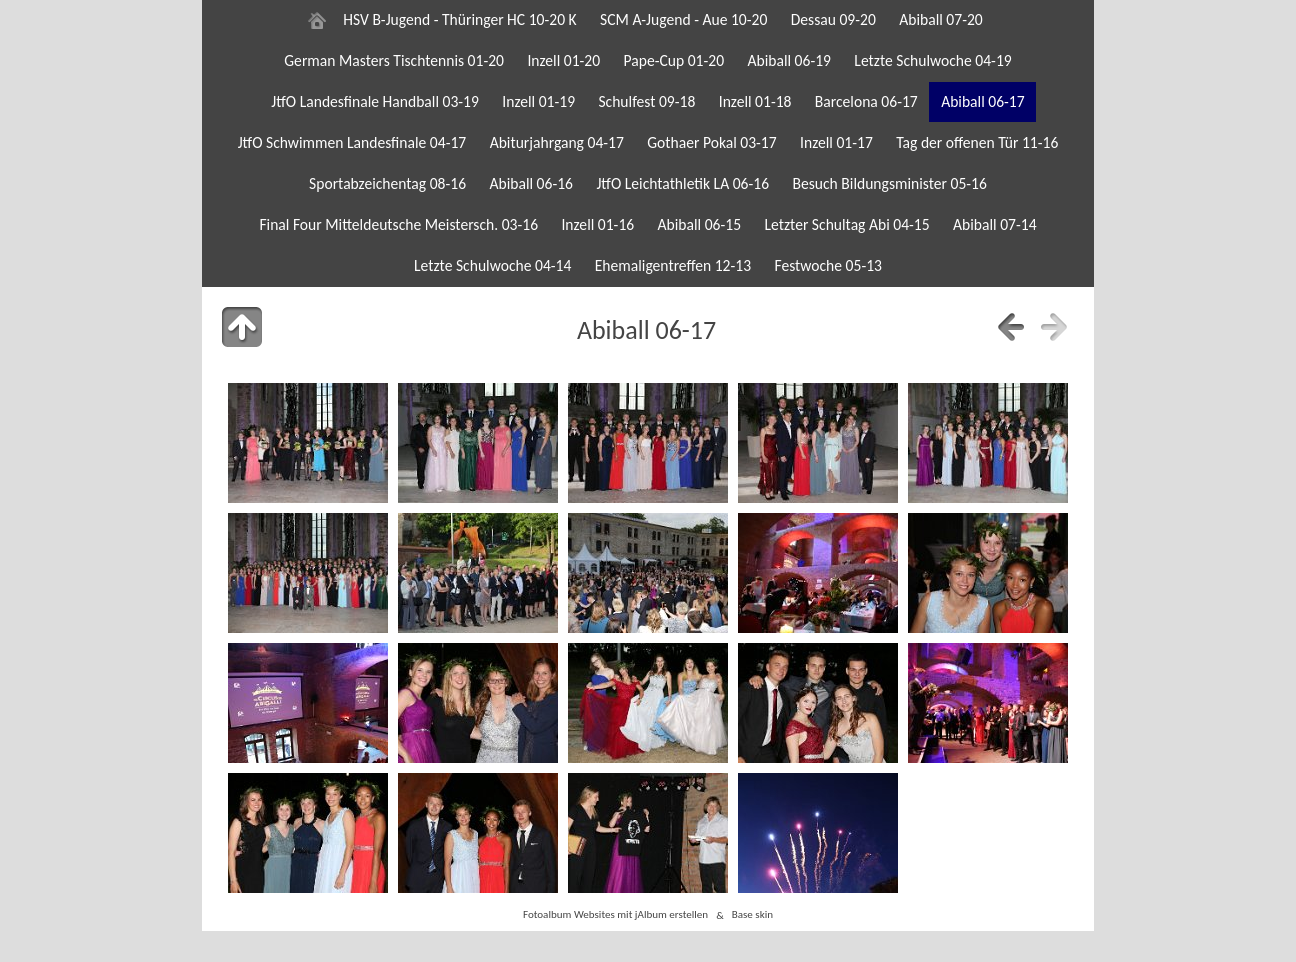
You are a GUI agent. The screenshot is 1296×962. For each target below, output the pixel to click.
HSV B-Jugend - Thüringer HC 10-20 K (459, 19)
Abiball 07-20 (941, 19)
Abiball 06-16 (531, 183)
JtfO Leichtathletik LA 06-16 (682, 183)
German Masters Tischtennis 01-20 (394, 60)
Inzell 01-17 (836, 142)
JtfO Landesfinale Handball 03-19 (375, 101)
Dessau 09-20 (833, 19)
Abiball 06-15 (700, 224)
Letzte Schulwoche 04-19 (932, 60)
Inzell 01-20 (563, 60)
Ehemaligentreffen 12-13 (673, 265)
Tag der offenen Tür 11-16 (977, 142)
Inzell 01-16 (597, 224)
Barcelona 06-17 (866, 101)
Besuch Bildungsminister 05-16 (889, 183)
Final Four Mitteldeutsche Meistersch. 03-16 (398, 224)
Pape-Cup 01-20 (674, 60)
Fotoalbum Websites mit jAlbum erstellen (615, 915)
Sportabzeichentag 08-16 (387, 183)
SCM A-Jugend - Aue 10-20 (683, 19)
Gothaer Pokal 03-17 (711, 142)
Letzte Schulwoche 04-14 (492, 265)
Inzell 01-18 (755, 101)
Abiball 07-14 (995, 224)
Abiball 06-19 (789, 60)
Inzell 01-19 (538, 101)
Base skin (752, 915)
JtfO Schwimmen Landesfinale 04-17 (352, 142)
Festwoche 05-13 (828, 265)
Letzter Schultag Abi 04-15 (846, 224)
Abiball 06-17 (983, 101)
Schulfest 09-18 (646, 101)
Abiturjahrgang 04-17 (557, 142)
